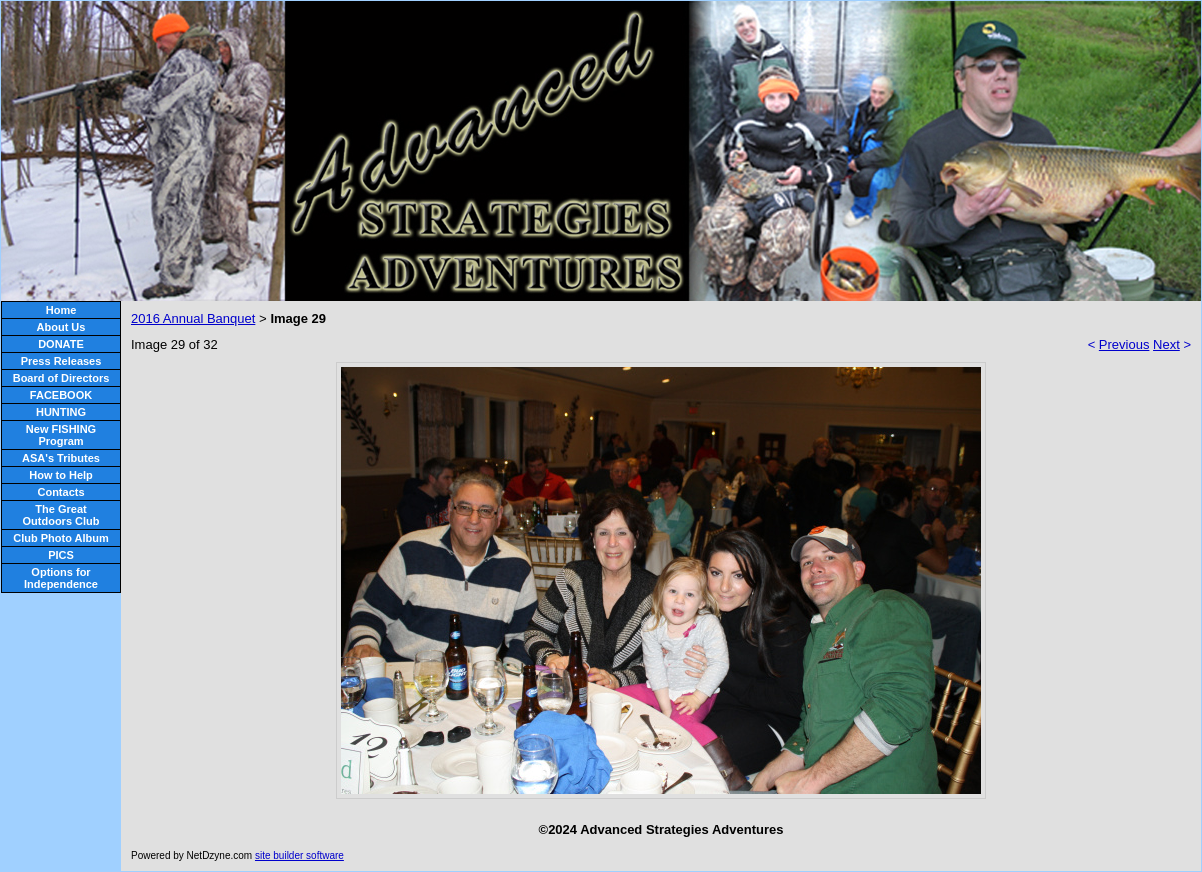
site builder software (299, 855)
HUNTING (61, 412)
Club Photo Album (61, 538)
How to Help (61, 475)
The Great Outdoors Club (61, 515)
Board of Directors (61, 378)
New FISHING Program (61, 435)
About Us (61, 327)
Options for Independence (61, 578)
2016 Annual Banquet (193, 318)
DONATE (61, 344)
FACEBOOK (61, 395)
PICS (61, 555)
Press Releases (61, 361)
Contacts (60, 492)
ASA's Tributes (61, 458)
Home (61, 310)
